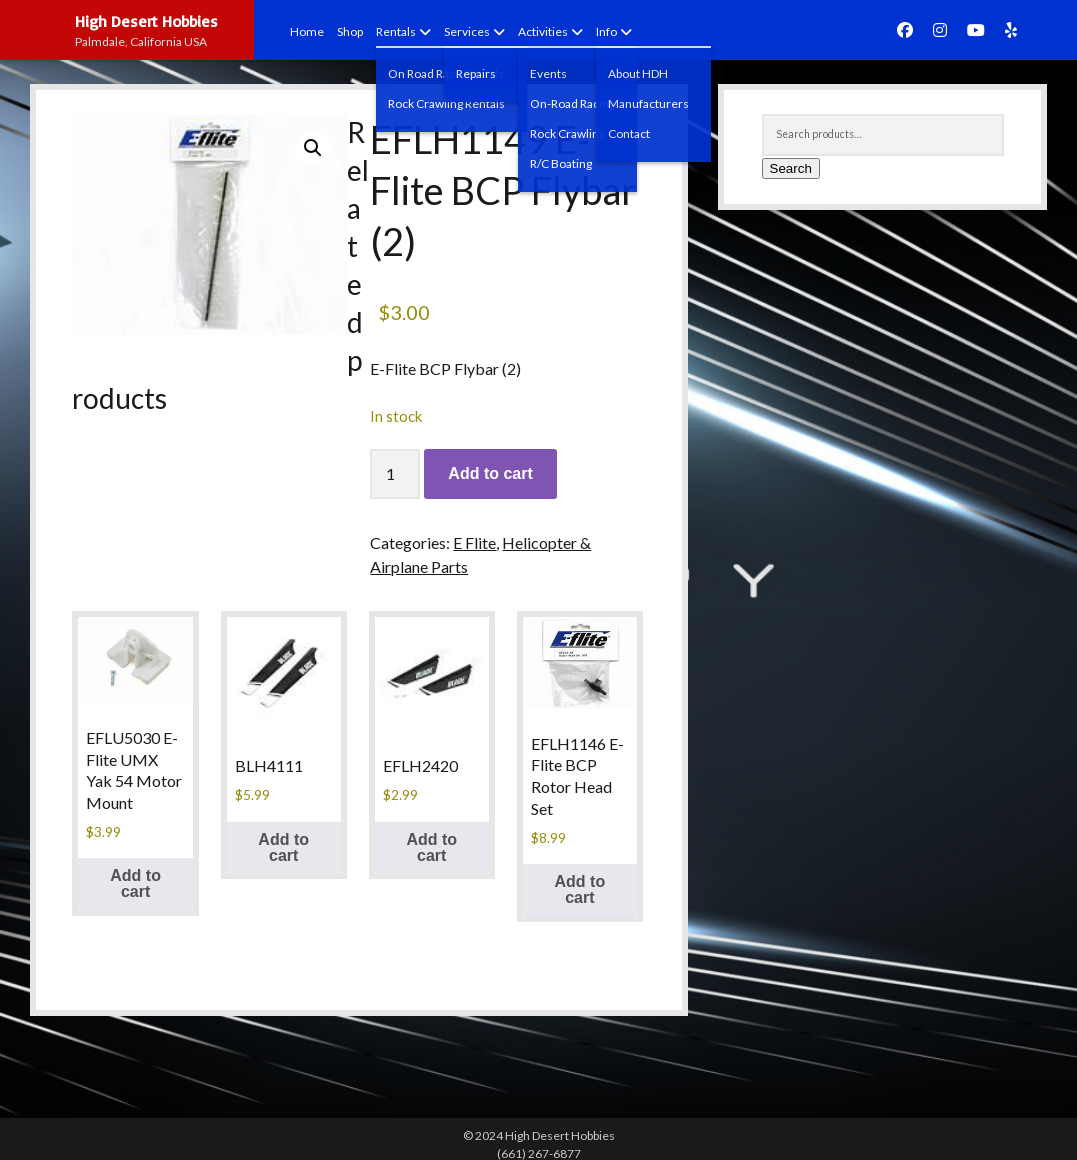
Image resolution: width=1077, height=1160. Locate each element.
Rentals (396, 31)
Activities (543, 31)
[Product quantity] (395, 474)
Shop (350, 31)
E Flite (474, 542)
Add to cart (490, 473)
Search (791, 168)
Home (307, 31)
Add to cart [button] (135, 883)
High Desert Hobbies (146, 21)
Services (467, 31)
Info (606, 31)
